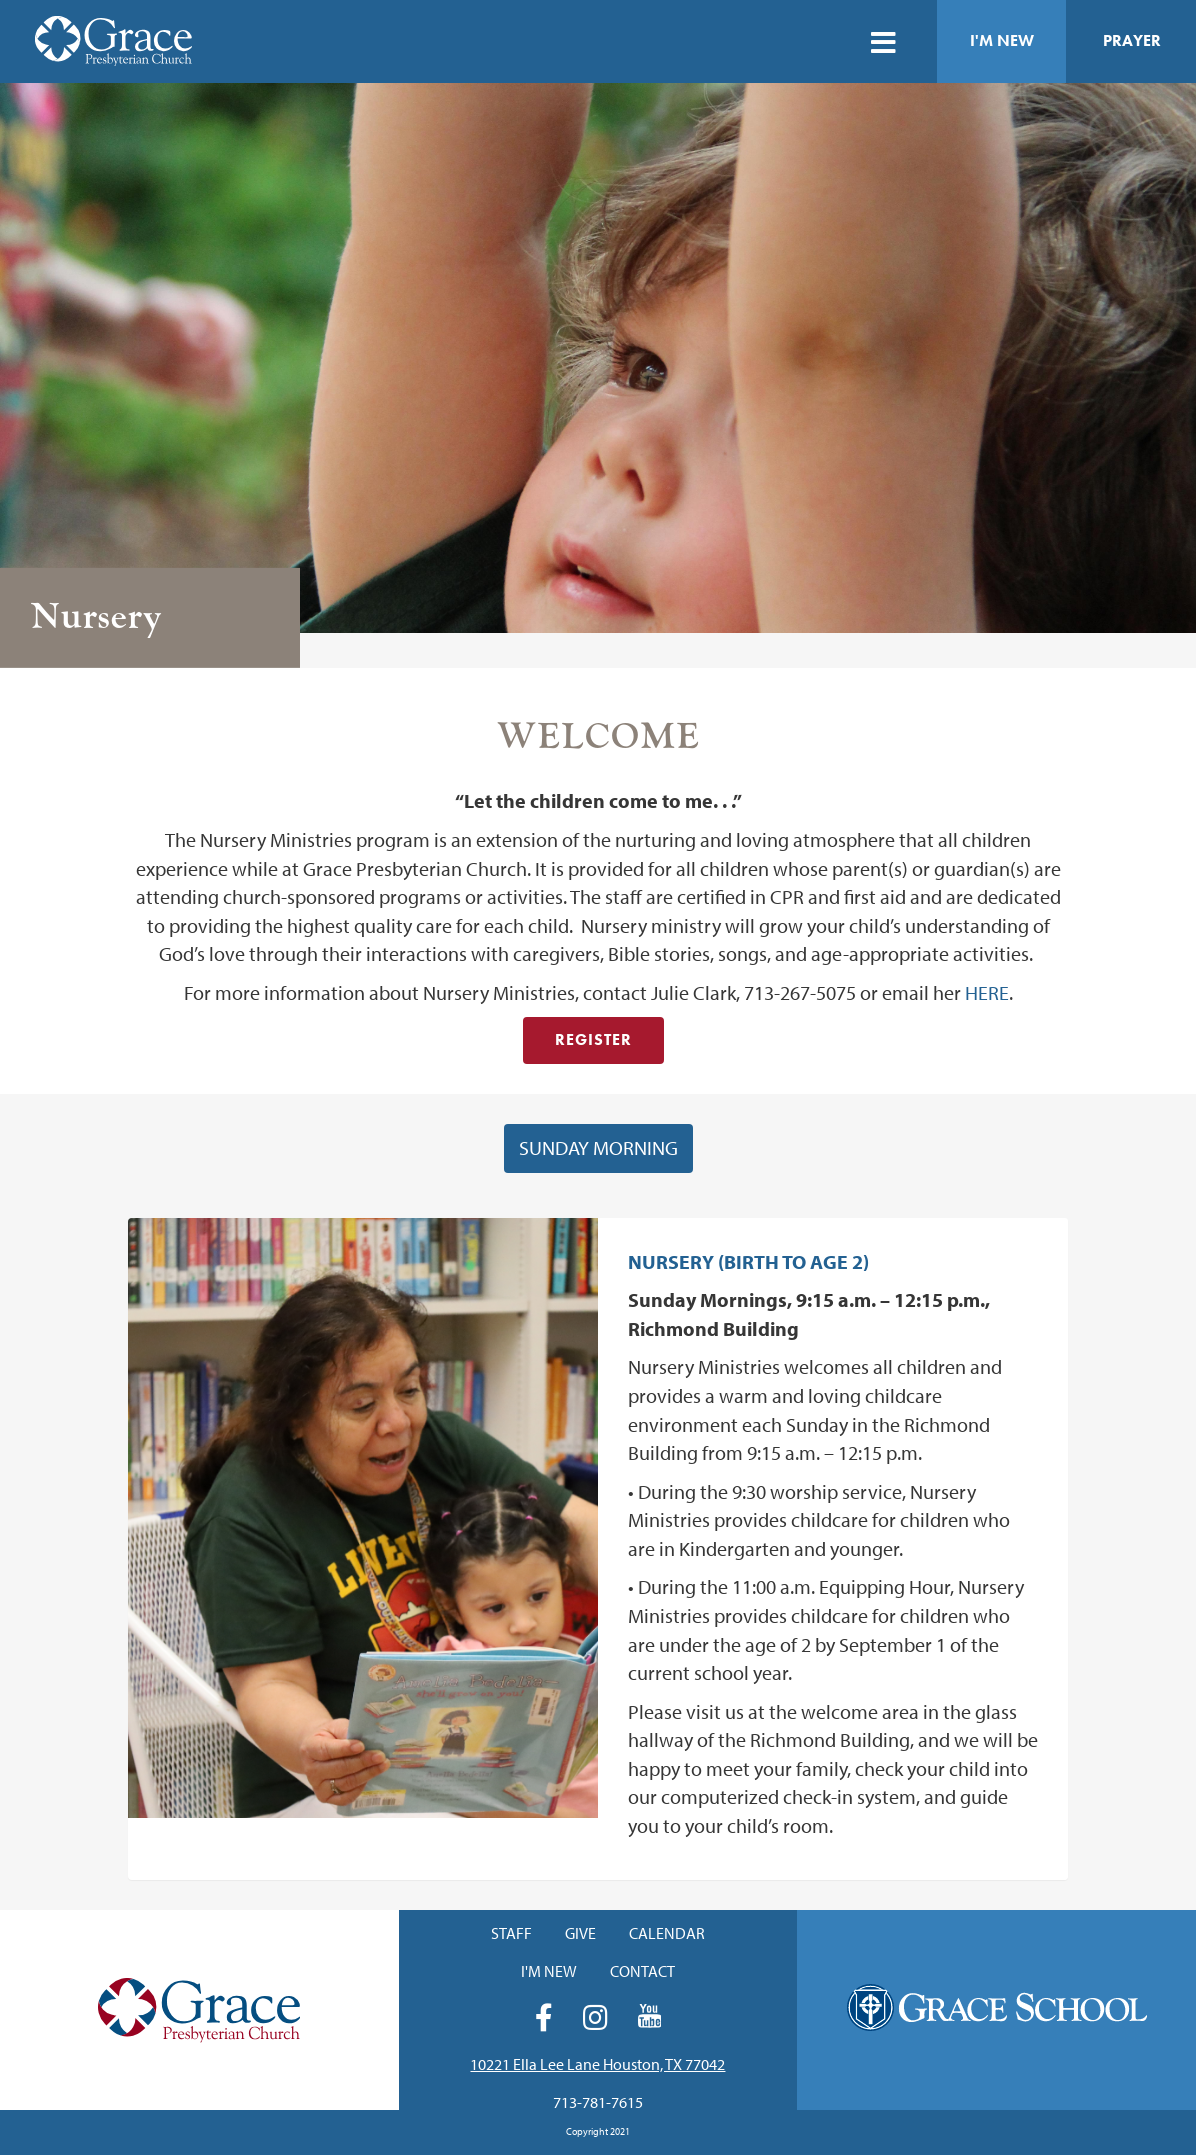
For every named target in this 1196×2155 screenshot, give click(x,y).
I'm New (1002, 40)
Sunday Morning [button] (598, 1147)
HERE (987, 992)
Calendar (667, 1933)
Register (593, 1039)
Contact (642, 1971)
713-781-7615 (598, 2102)
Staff (511, 1933)
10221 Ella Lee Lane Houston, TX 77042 (597, 2064)
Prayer (1132, 40)
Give (580, 1933)
